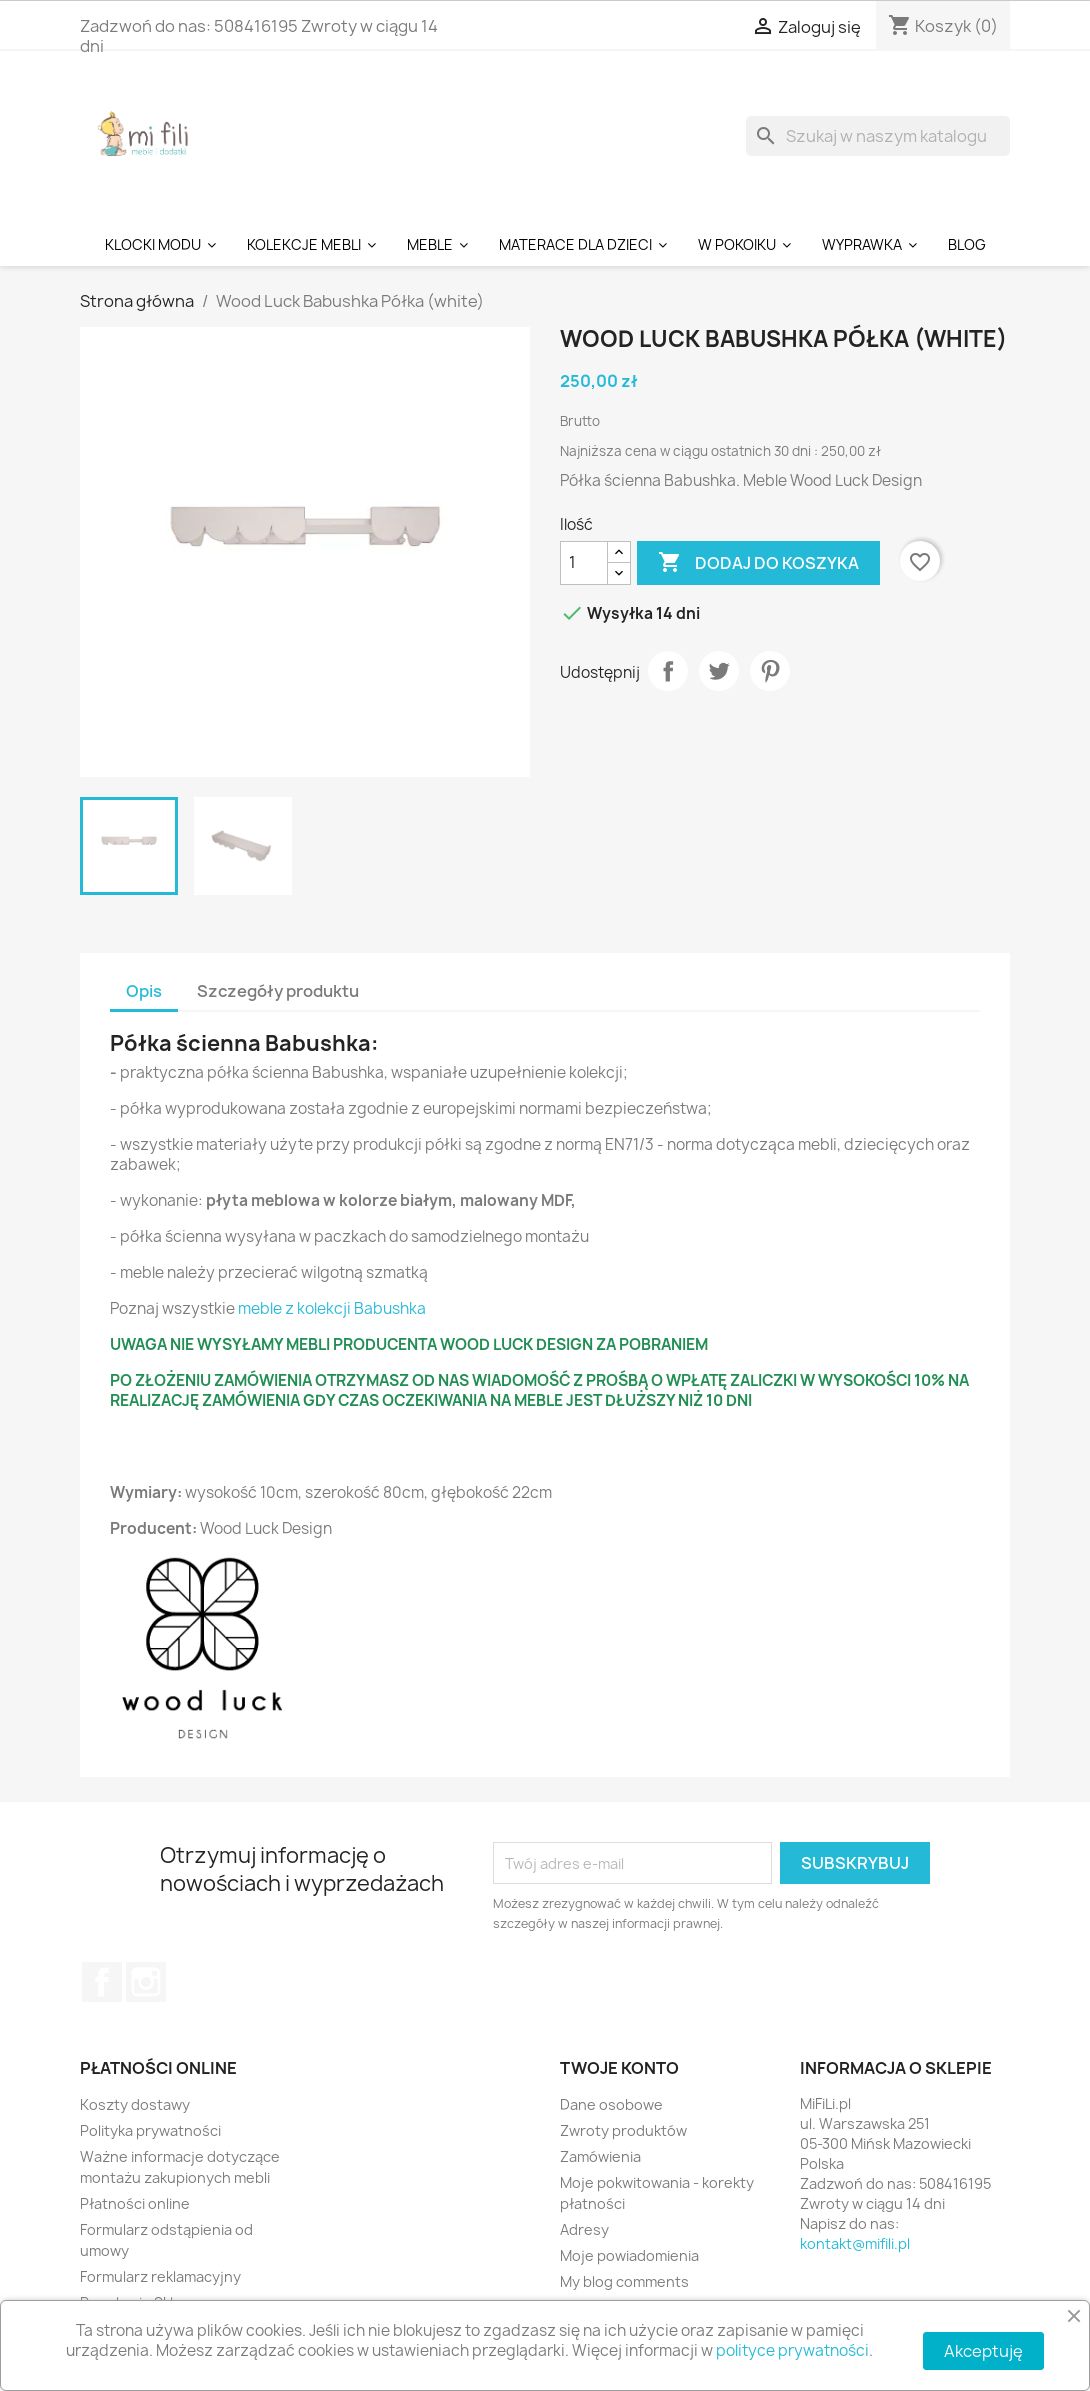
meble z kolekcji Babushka (332, 1308)
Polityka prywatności (150, 2130)
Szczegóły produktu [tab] (278, 991)
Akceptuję (983, 2351)
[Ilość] (584, 563)
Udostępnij (668, 671)
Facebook (102, 1982)
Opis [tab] (144, 991)
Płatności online (135, 2203)
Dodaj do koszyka (758, 563)
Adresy (584, 2229)
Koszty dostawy (135, 2104)
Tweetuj (719, 671)
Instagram (146, 1982)
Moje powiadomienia (629, 2255)
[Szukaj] (878, 136)
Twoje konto (619, 2068)
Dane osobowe (611, 2104)
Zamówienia (600, 2156)
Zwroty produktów (623, 2130)
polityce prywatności (792, 2350)
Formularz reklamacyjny (160, 2276)
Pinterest (770, 671)
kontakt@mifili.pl (855, 2243)
